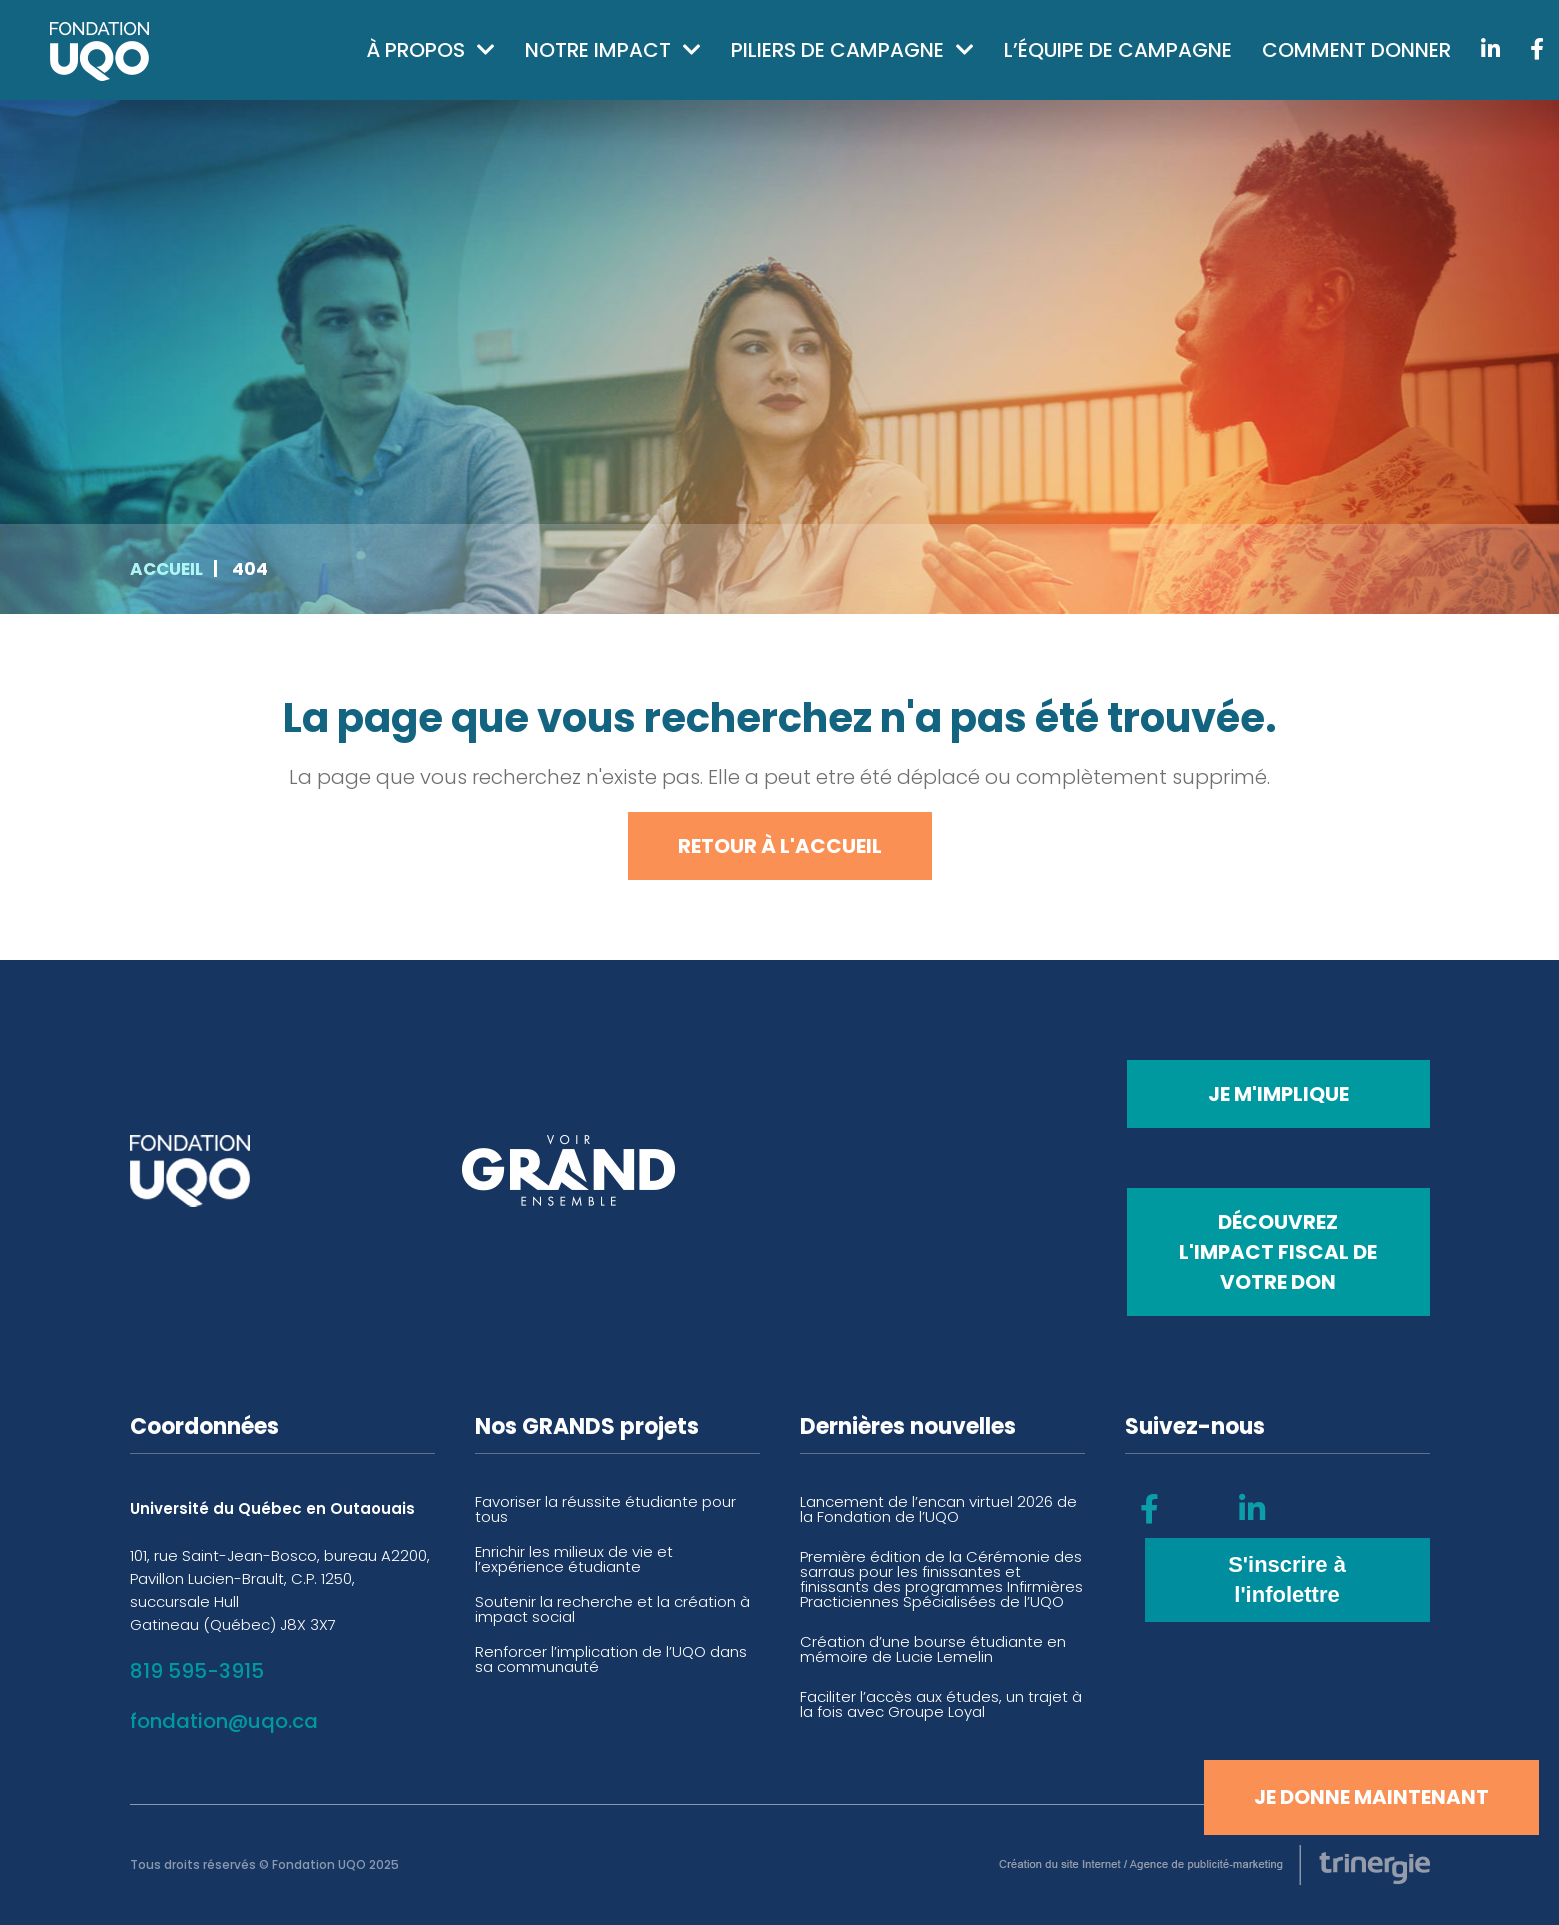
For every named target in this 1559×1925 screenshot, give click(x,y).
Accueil (166, 569)
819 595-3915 (197, 1671)
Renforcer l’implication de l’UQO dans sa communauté (611, 1659)
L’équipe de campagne (1118, 50)
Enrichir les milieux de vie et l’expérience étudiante (574, 1559)
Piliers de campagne (837, 50)
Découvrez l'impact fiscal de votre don (1278, 1252)
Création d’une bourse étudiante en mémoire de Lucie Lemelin (933, 1649)
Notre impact (598, 50)
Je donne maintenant (1371, 1797)
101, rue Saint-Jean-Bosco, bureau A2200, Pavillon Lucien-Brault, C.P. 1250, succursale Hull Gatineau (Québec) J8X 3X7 (280, 1590)
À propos (415, 50)
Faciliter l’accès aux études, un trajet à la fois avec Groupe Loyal (941, 1704)
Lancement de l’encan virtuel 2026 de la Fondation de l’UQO (938, 1509)
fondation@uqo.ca (224, 1721)
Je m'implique (1278, 1094)
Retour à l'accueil (780, 846)
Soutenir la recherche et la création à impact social (612, 1609)
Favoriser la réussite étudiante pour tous (605, 1509)
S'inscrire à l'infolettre (1287, 1579)
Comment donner (1356, 50)
